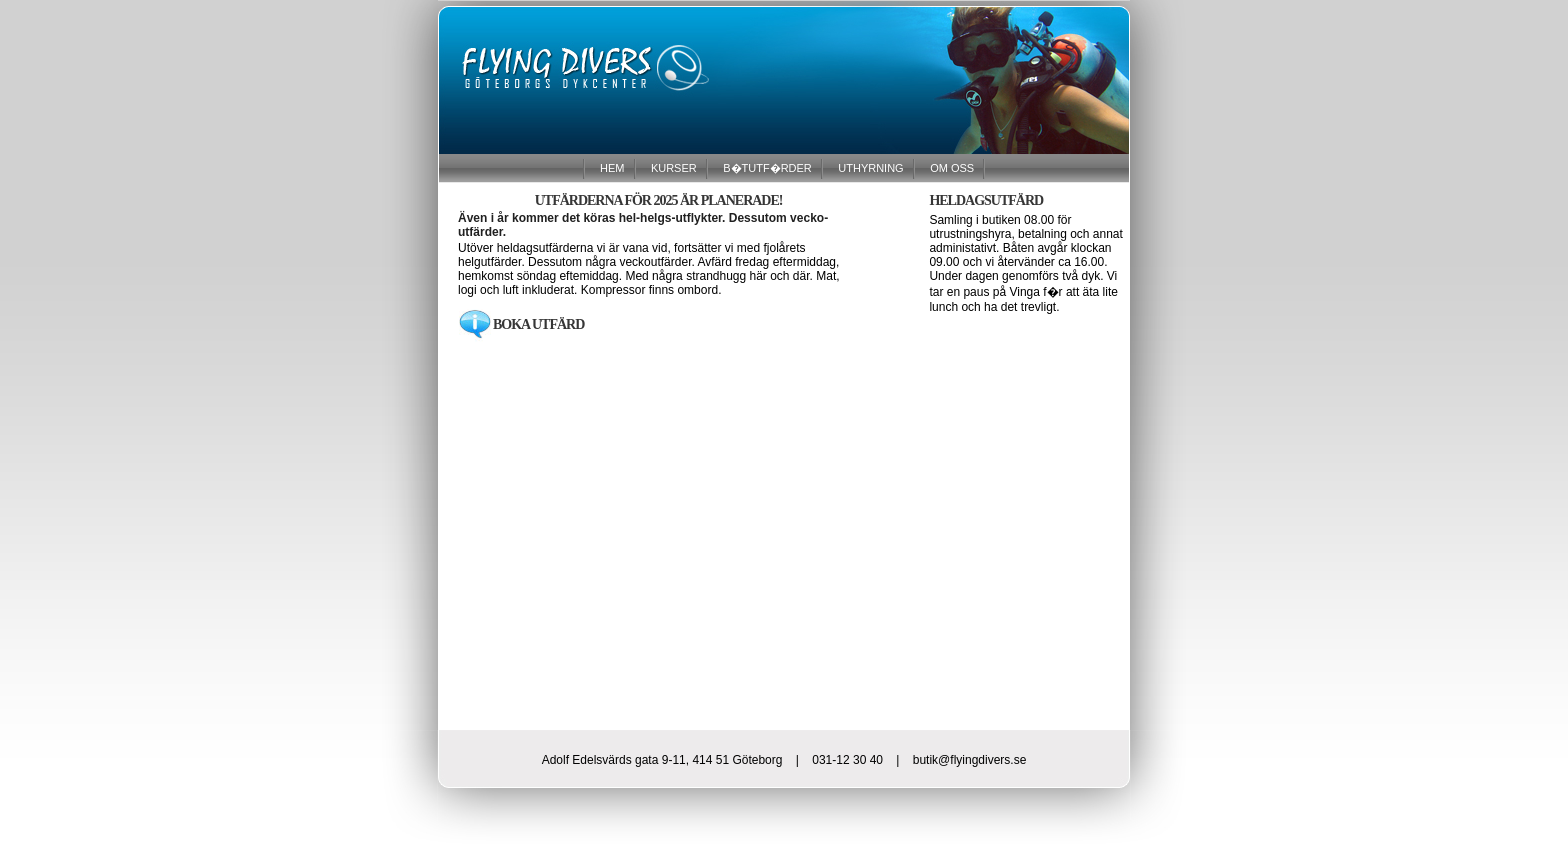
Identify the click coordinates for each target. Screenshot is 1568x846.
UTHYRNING (869, 167)
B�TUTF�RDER (766, 167)
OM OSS (950, 167)
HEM (611, 167)
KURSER (672, 167)
